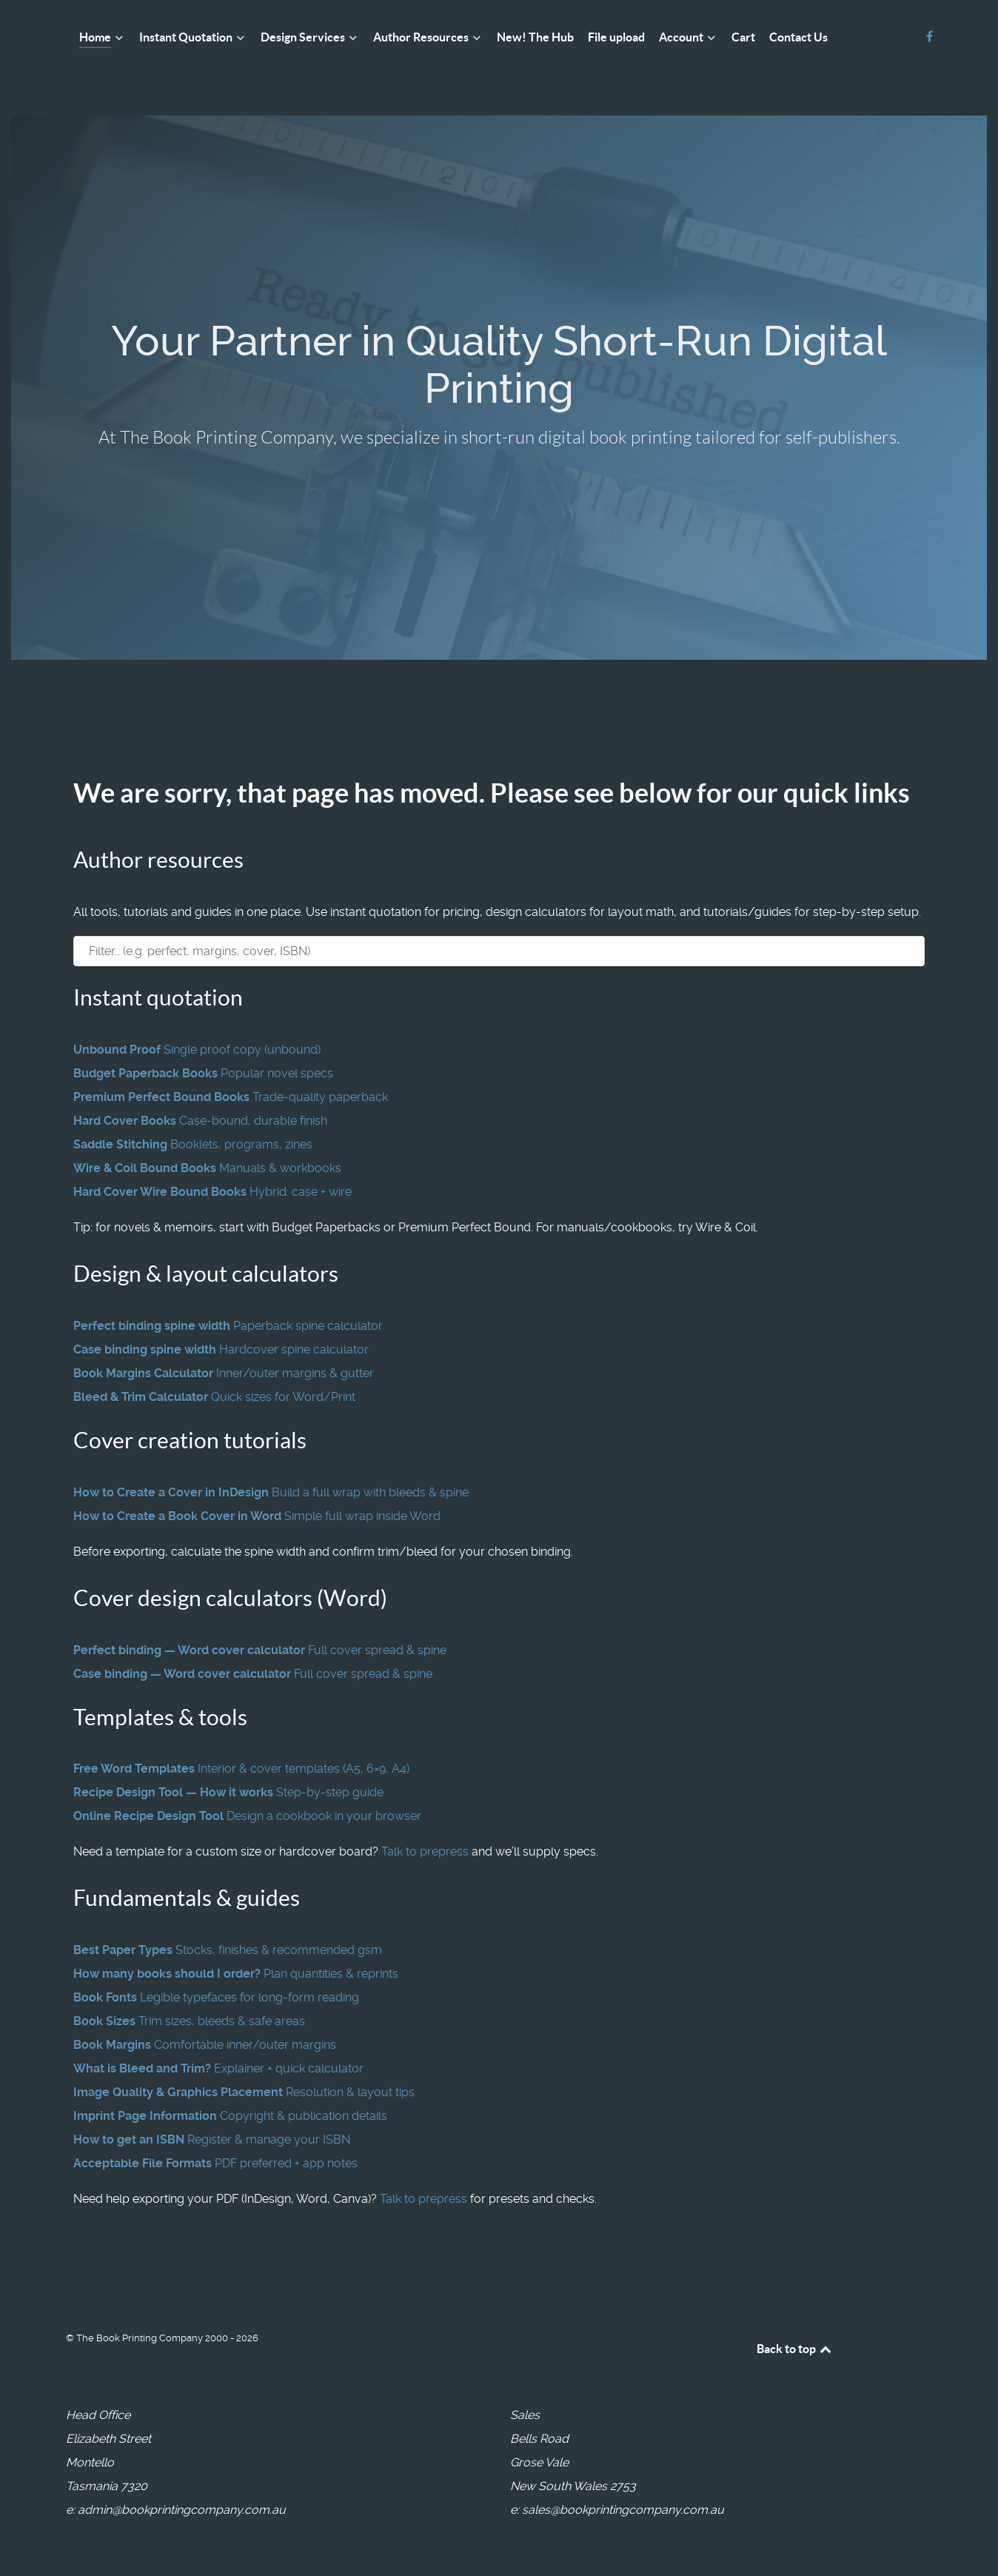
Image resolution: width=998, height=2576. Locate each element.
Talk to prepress (425, 1851)
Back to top (795, 2348)
